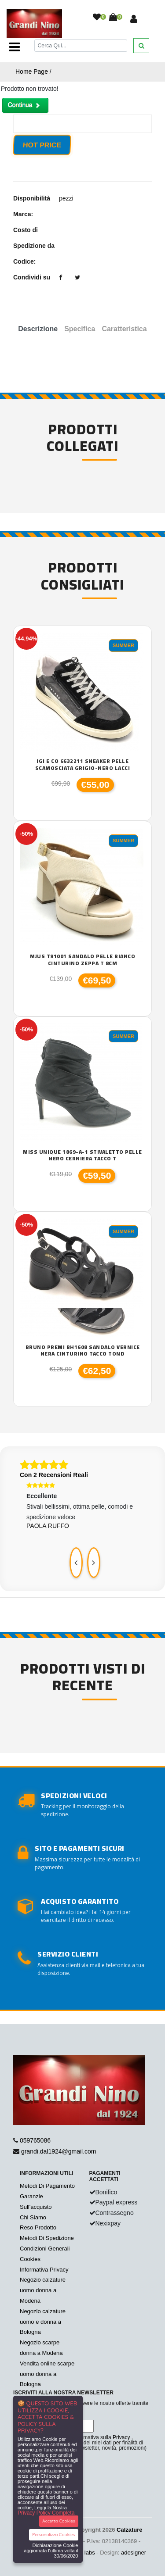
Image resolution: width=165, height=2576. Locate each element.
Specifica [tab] (79, 329)
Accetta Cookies (58, 2521)
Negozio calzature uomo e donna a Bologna (43, 2322)
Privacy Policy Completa (46, 2513)
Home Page (31, 71)
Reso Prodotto (38, 2227)
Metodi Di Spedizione (47, 2238)
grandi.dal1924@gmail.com (58, 2151)
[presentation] (76, 1562)
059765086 (35, 2140)
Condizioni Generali (45, 2248)
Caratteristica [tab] (124, 329)
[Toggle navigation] (14, 47)
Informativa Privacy (44, 2269)
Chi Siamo (33, 2217)
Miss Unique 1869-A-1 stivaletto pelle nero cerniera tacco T (82, 1155)
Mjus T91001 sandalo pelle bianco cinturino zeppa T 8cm (82, 959)
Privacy (121, 2437)
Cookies (30, 2259)
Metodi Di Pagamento (47, 2185)
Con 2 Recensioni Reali (54, 1474)
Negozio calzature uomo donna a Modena (43, 2290)
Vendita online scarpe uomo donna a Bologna (47, 2374)
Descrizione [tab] (38, 329)
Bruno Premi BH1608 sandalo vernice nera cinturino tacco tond (83, 1350)
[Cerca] (81, 45)
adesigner (133, 2552)
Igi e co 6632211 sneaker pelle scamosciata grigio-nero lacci (82, 764)
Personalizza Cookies (53, 2534)
